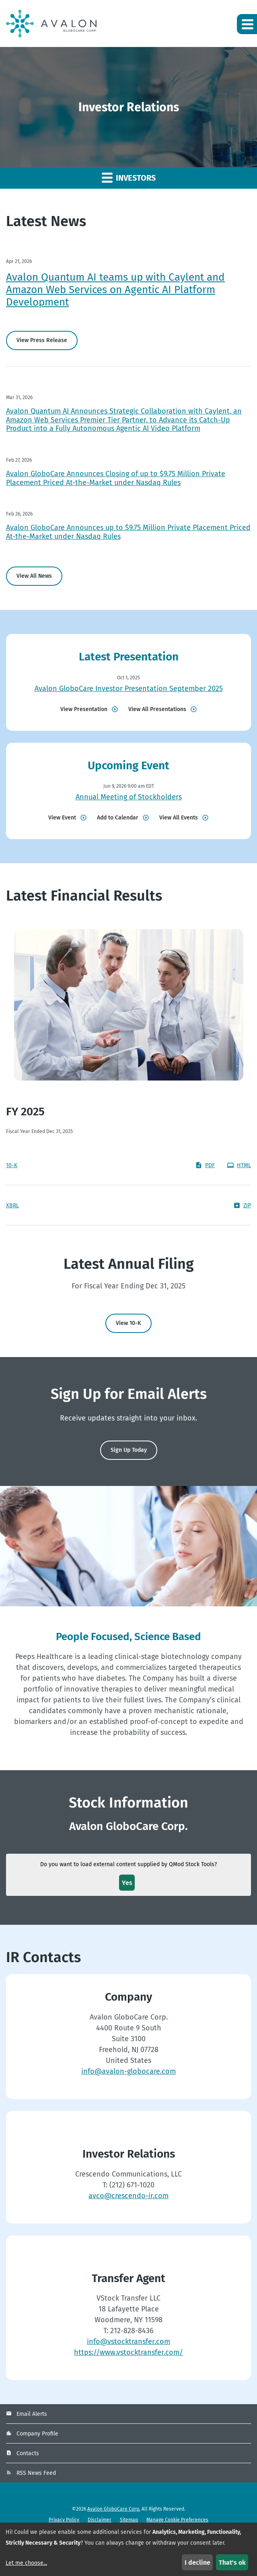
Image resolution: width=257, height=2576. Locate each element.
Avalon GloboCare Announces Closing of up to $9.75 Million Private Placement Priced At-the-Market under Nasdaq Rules (115, 478)
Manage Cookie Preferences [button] (177, 2519)
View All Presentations (157, 709)
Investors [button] (129, 177)
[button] (247, 24)
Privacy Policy (64, 2519)
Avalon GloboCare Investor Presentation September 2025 (129, 688)
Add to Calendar (117, 817)
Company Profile (37, 2433)
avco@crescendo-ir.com (128, 2195)
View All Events (178, 817)
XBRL (12, 1205)
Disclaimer (99, 2519)
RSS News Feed (36, 2473)
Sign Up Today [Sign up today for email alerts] (129, 1450)
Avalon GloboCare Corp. (113, 2509)
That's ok (232, 2562)
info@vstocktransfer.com (128, 2341)
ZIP (242, 1205)
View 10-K (128, 1323)
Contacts (27, 2453)
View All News (34, 576)
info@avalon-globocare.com (128, 2071)
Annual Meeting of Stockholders (129, 797)
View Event (62, 817)
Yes (127, 1883)
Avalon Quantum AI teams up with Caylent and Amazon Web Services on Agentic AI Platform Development (115, 289)
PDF (205, 1165)
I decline (197, 2562)
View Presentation (83, 709)
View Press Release (41, 340)
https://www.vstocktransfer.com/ (128, 2352)
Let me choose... (26, 2563)
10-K (11, 1165)
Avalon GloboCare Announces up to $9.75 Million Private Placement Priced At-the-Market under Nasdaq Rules (128, 532)
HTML (239, 1165)
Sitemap (129, 2519)
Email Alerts (31, 2414)
